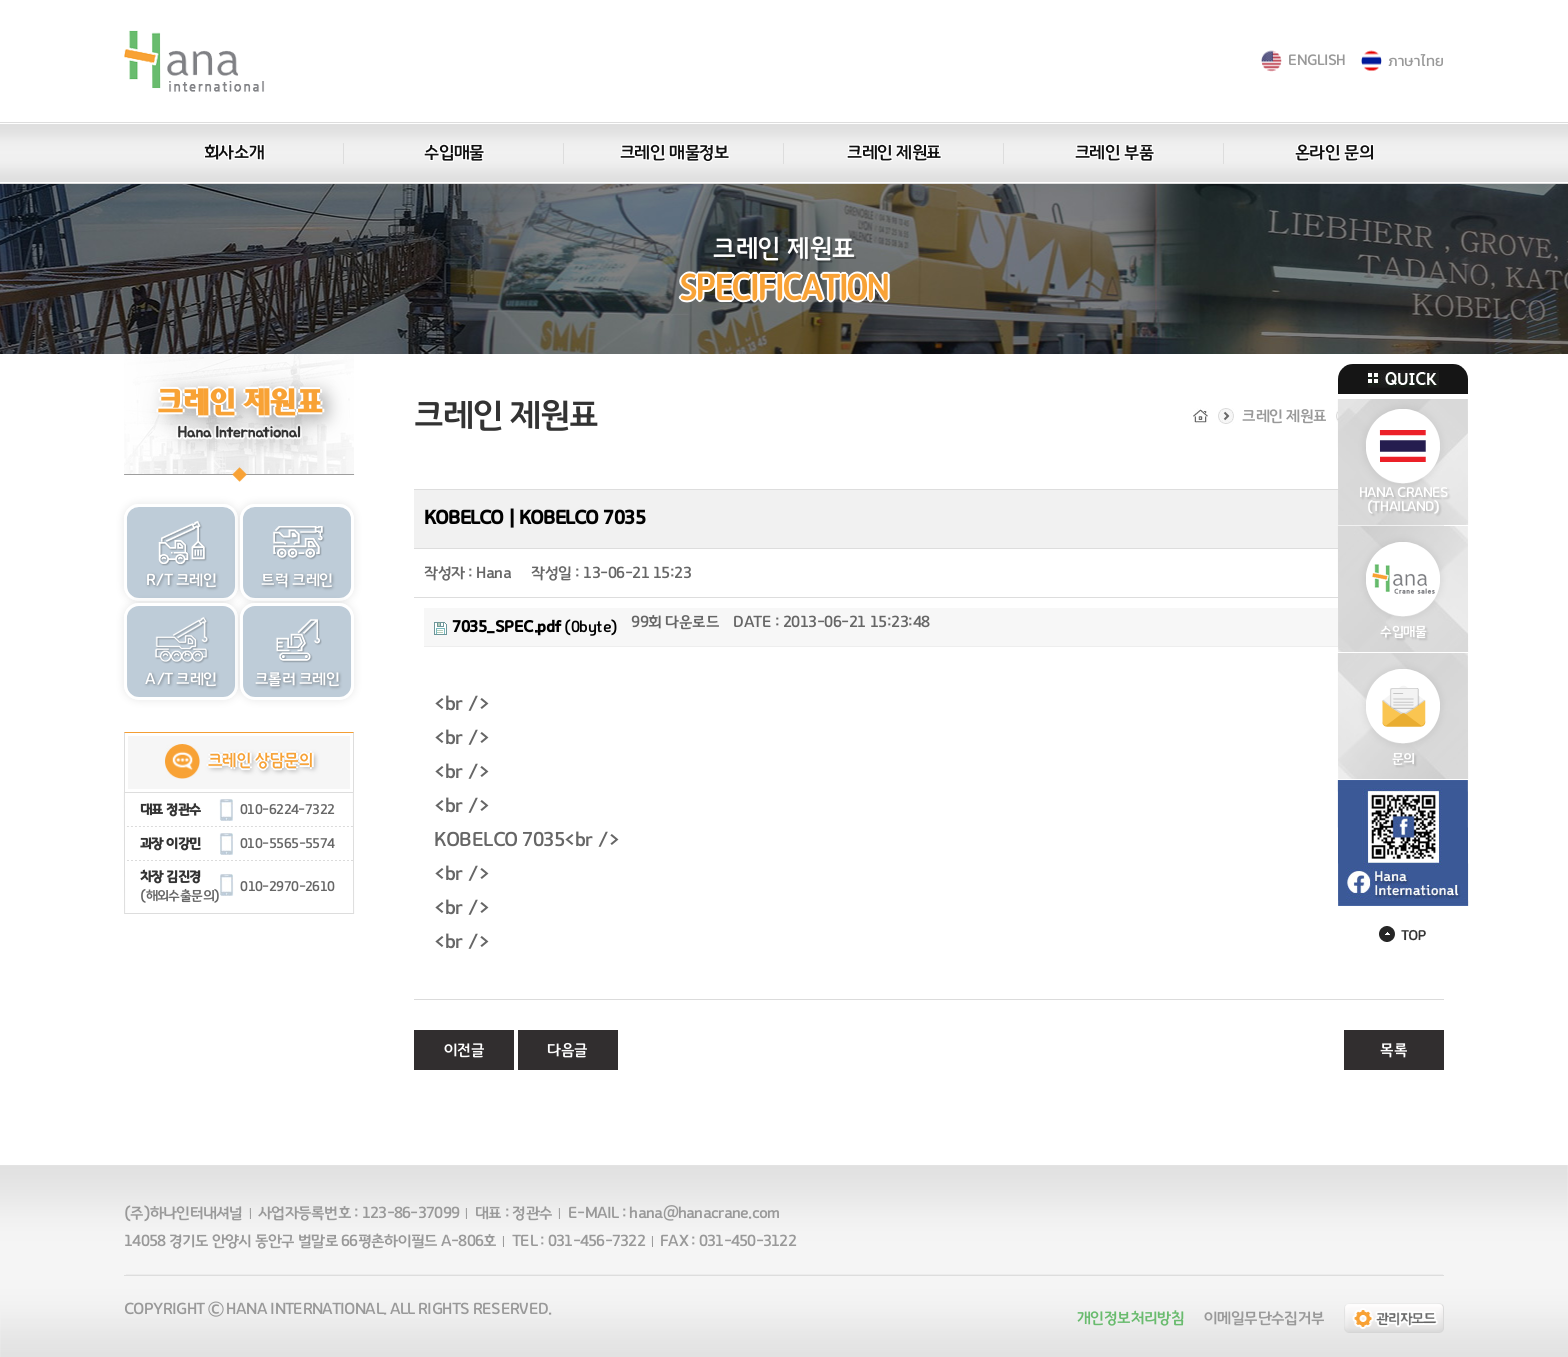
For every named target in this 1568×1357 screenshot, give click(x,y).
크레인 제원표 (894, 153)
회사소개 (234, 153)
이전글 (464, 1050)
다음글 (567, 1050)
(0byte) (526, 627)
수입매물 (453, 153)
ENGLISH (1317, 60)
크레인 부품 (1114, 153)
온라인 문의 (1334, 153)
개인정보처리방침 (1130, 1318)
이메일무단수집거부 (1264, 1318)
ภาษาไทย (1415, 60)
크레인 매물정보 (674, 153)
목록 (1393, 1050)
